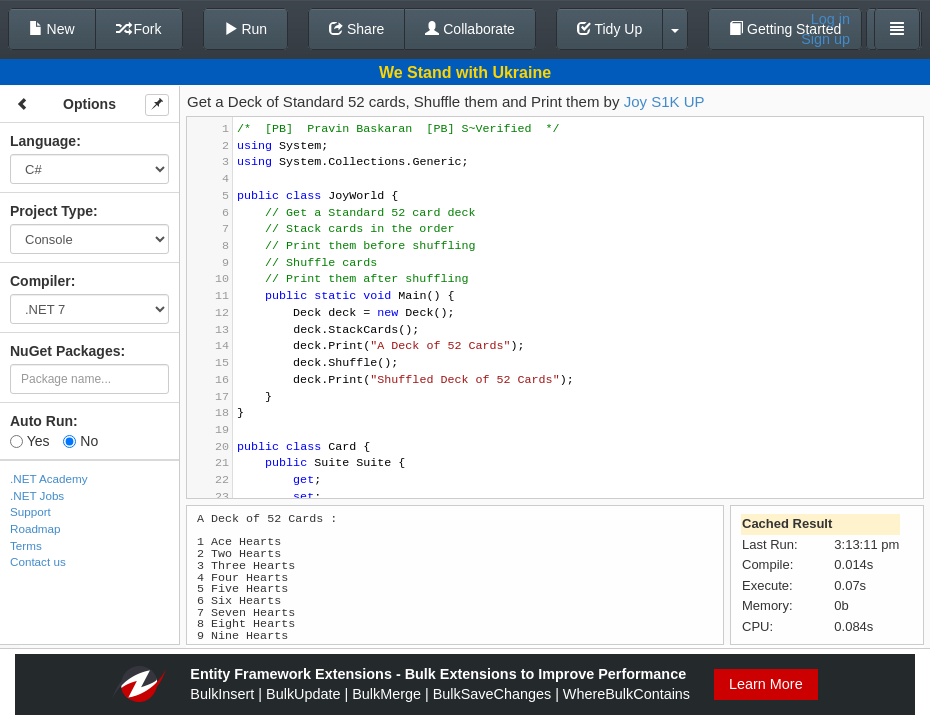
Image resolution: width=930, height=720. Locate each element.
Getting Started (785, 29)
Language (43, 141)
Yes (29, 441)
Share (356, 29)
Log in (830, 19)
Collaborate (470, 29)
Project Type (51, 211)
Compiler (40, 281)
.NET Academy (49, 478)
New (52, 29)
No (80, 441)
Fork (139, 29)
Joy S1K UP (664, 101)
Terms (26, 545)
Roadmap (35, 528)
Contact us (38, 561)
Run (246, 29)
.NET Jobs (37, 495)
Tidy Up (609, 29)
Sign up (825, 39)
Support (30, 511)
